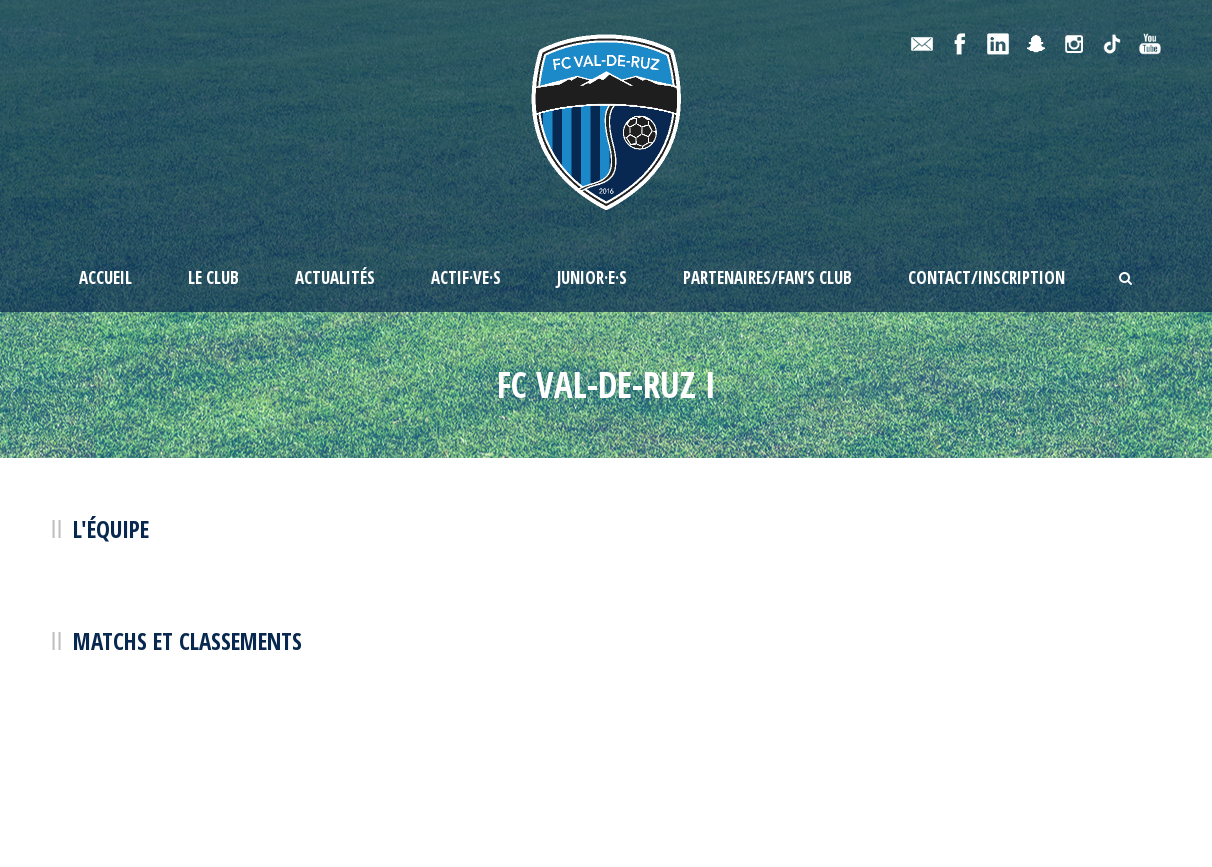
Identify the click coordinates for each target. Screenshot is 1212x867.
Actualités (335, 277)
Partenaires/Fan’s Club (767, 277)
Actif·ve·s (466, 277)
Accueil (105, 277)
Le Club (213, 277)
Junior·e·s (592, 277)
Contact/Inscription (986, 277)
